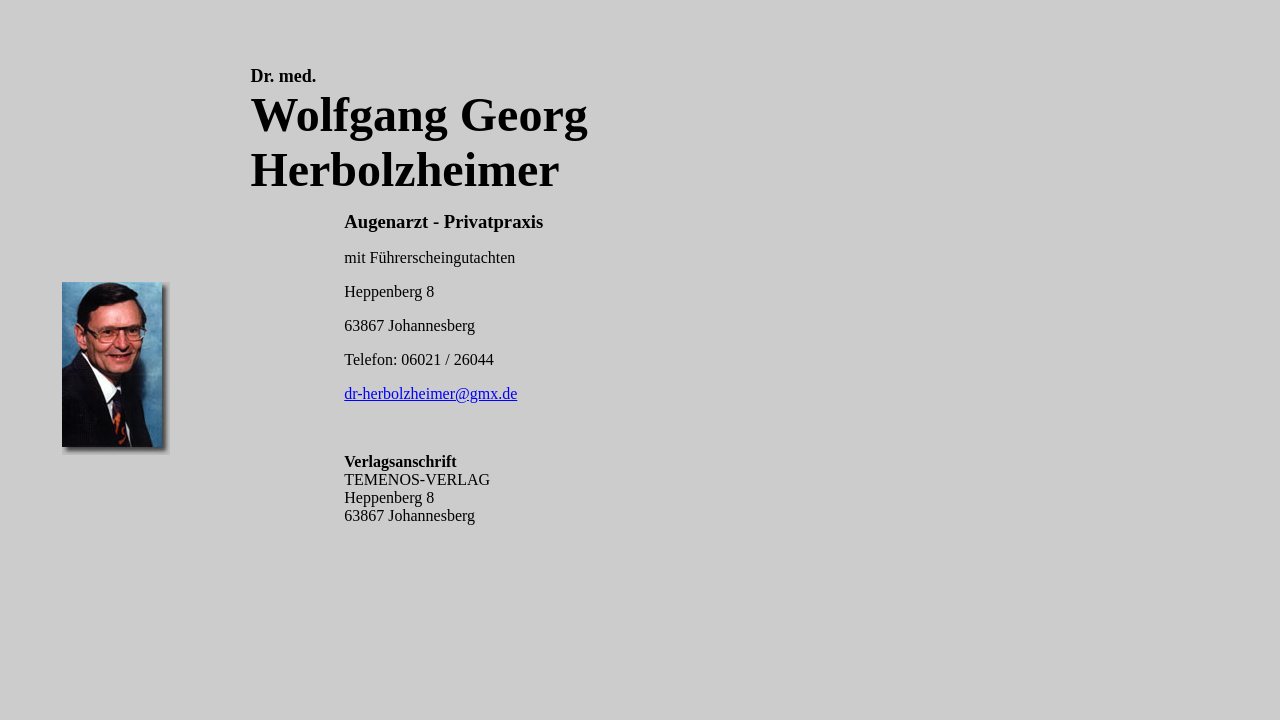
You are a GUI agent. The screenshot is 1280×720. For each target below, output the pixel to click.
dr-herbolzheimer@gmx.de (430, 393)
